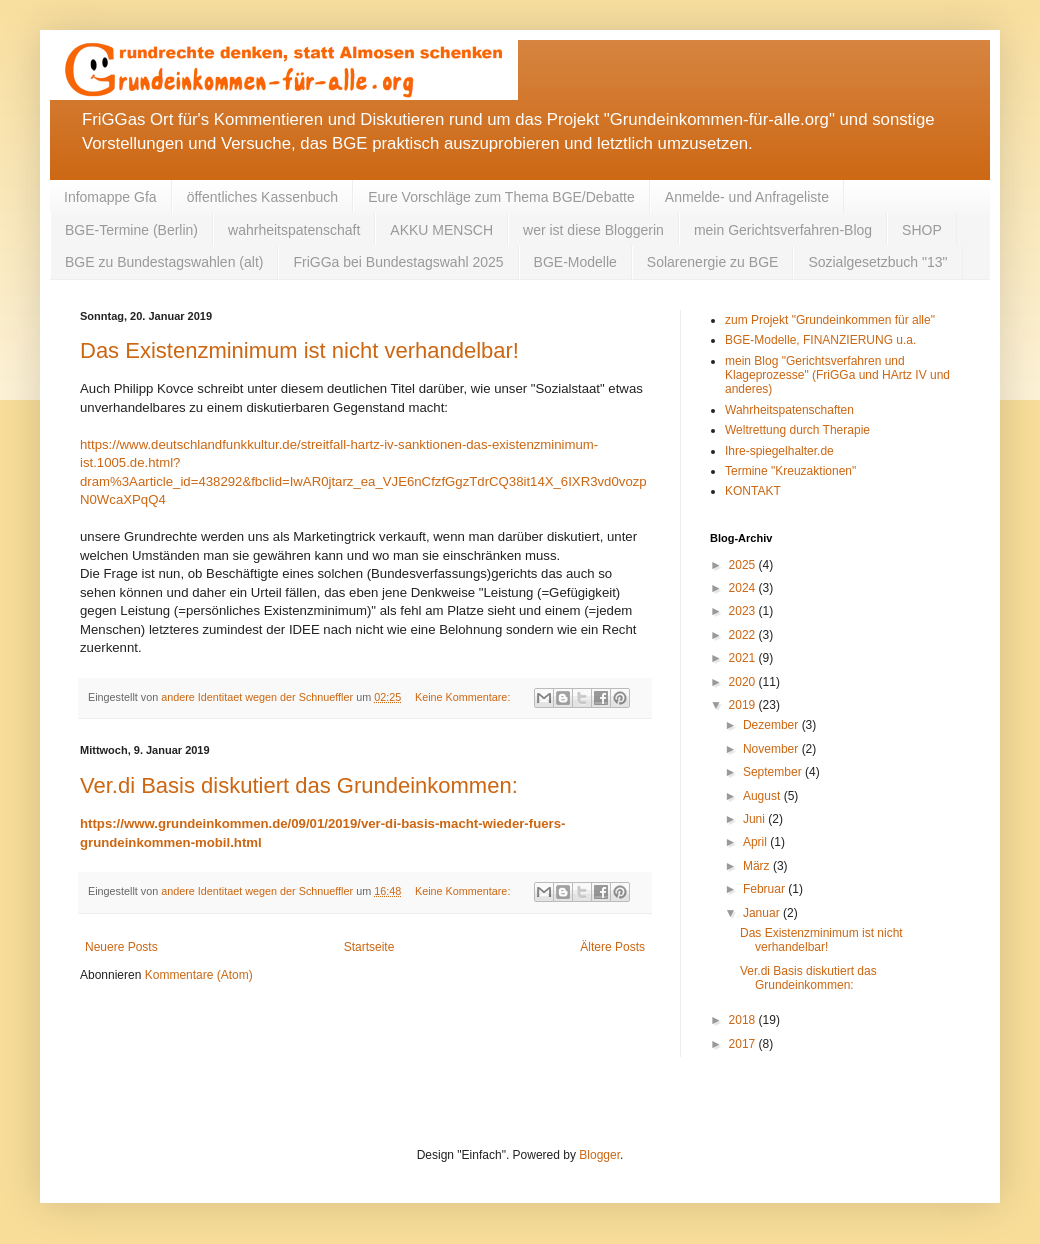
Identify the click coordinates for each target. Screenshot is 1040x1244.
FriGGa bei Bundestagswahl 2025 (398, 262)
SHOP (922, 230)
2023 (744, 611)
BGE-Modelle (575, 262)
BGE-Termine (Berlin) (131, 230)
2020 (744, 682)
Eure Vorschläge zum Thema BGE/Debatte (501, 197)
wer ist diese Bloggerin (593, 230)
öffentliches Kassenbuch (263, 197)
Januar (763, 913)
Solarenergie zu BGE (713, 262)
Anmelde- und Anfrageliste (747, 197)
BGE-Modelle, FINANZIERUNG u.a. (820, 340)
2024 (744, 588)
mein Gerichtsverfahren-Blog (783, 230)
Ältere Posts (612, 947)
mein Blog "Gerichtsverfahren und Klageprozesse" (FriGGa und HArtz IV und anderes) (837, 375)
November (772, 749)
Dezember (772, 725)
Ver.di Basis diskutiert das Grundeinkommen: (299, 785)
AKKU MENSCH (441, 230)
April (756, 842)
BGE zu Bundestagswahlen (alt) (164, 262)
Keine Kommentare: (464, 697)
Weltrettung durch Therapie (797, 430)
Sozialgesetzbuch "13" (877, 262)
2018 (744, 1020)
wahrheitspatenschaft (294, 230)
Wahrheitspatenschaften (789, 410)
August (763, 796)
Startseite (369, 947)
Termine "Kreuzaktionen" (790, 471)
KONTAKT (753, 491)
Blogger (599, 1155)
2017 (744, 1044)
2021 (744, 658)
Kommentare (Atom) (199, 975)
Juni (755, 819)
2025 (744, 565)
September (774, 772)
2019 (744, 705)
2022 (744, 635)
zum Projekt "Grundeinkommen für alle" (830, 320)
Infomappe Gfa (110, 197)
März (758, 866)
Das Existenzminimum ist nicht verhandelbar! (299, 350)
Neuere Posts (121, 947)
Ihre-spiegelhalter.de (779, 451)
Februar (765, 889)
